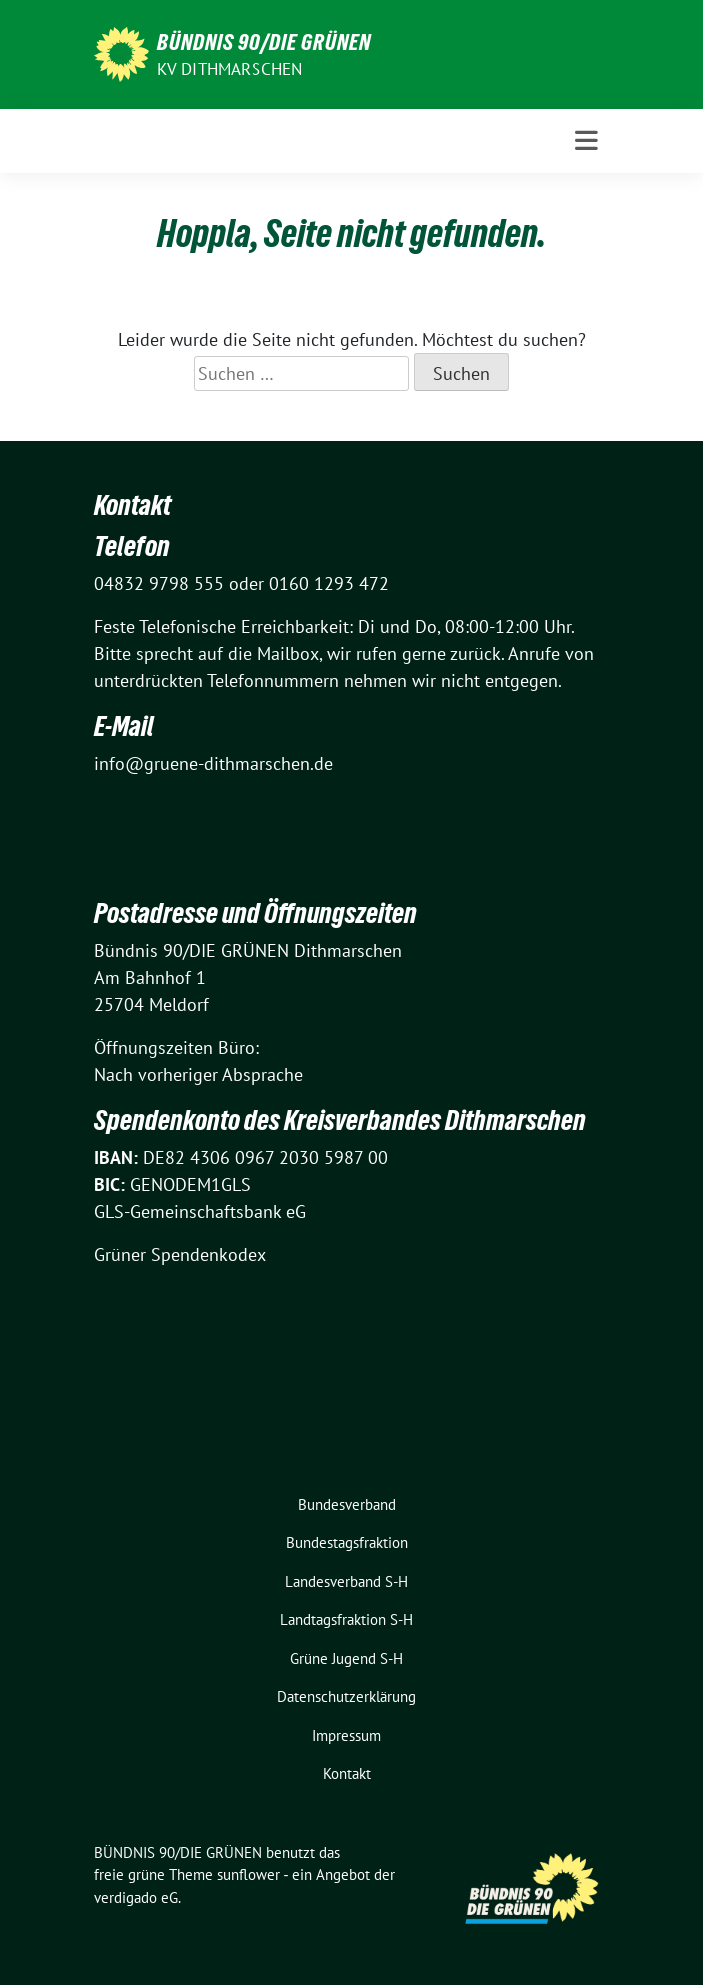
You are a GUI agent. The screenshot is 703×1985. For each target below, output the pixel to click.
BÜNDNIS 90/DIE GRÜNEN (264, 42)
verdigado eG (136, 1897)
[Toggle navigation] (586, 141)
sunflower (248, 1874)
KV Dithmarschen (230, 69)
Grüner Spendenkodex (180, 1254)
